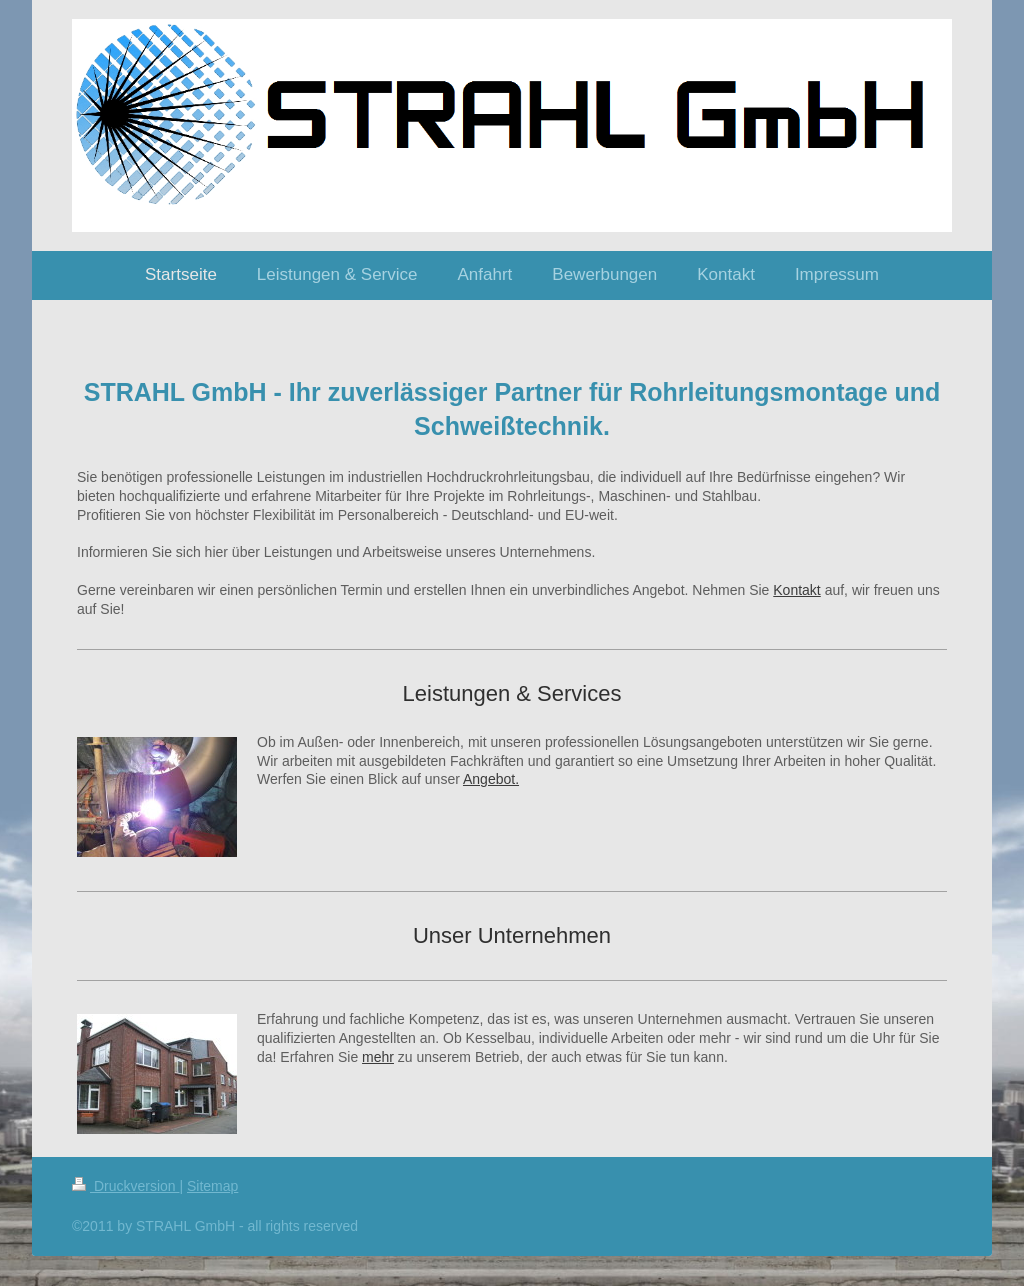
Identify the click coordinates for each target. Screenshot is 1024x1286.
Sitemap (212, 1186)
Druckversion (125, 1186)
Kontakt (796, 590)
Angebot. (491, 779)
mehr (378, 1057)
